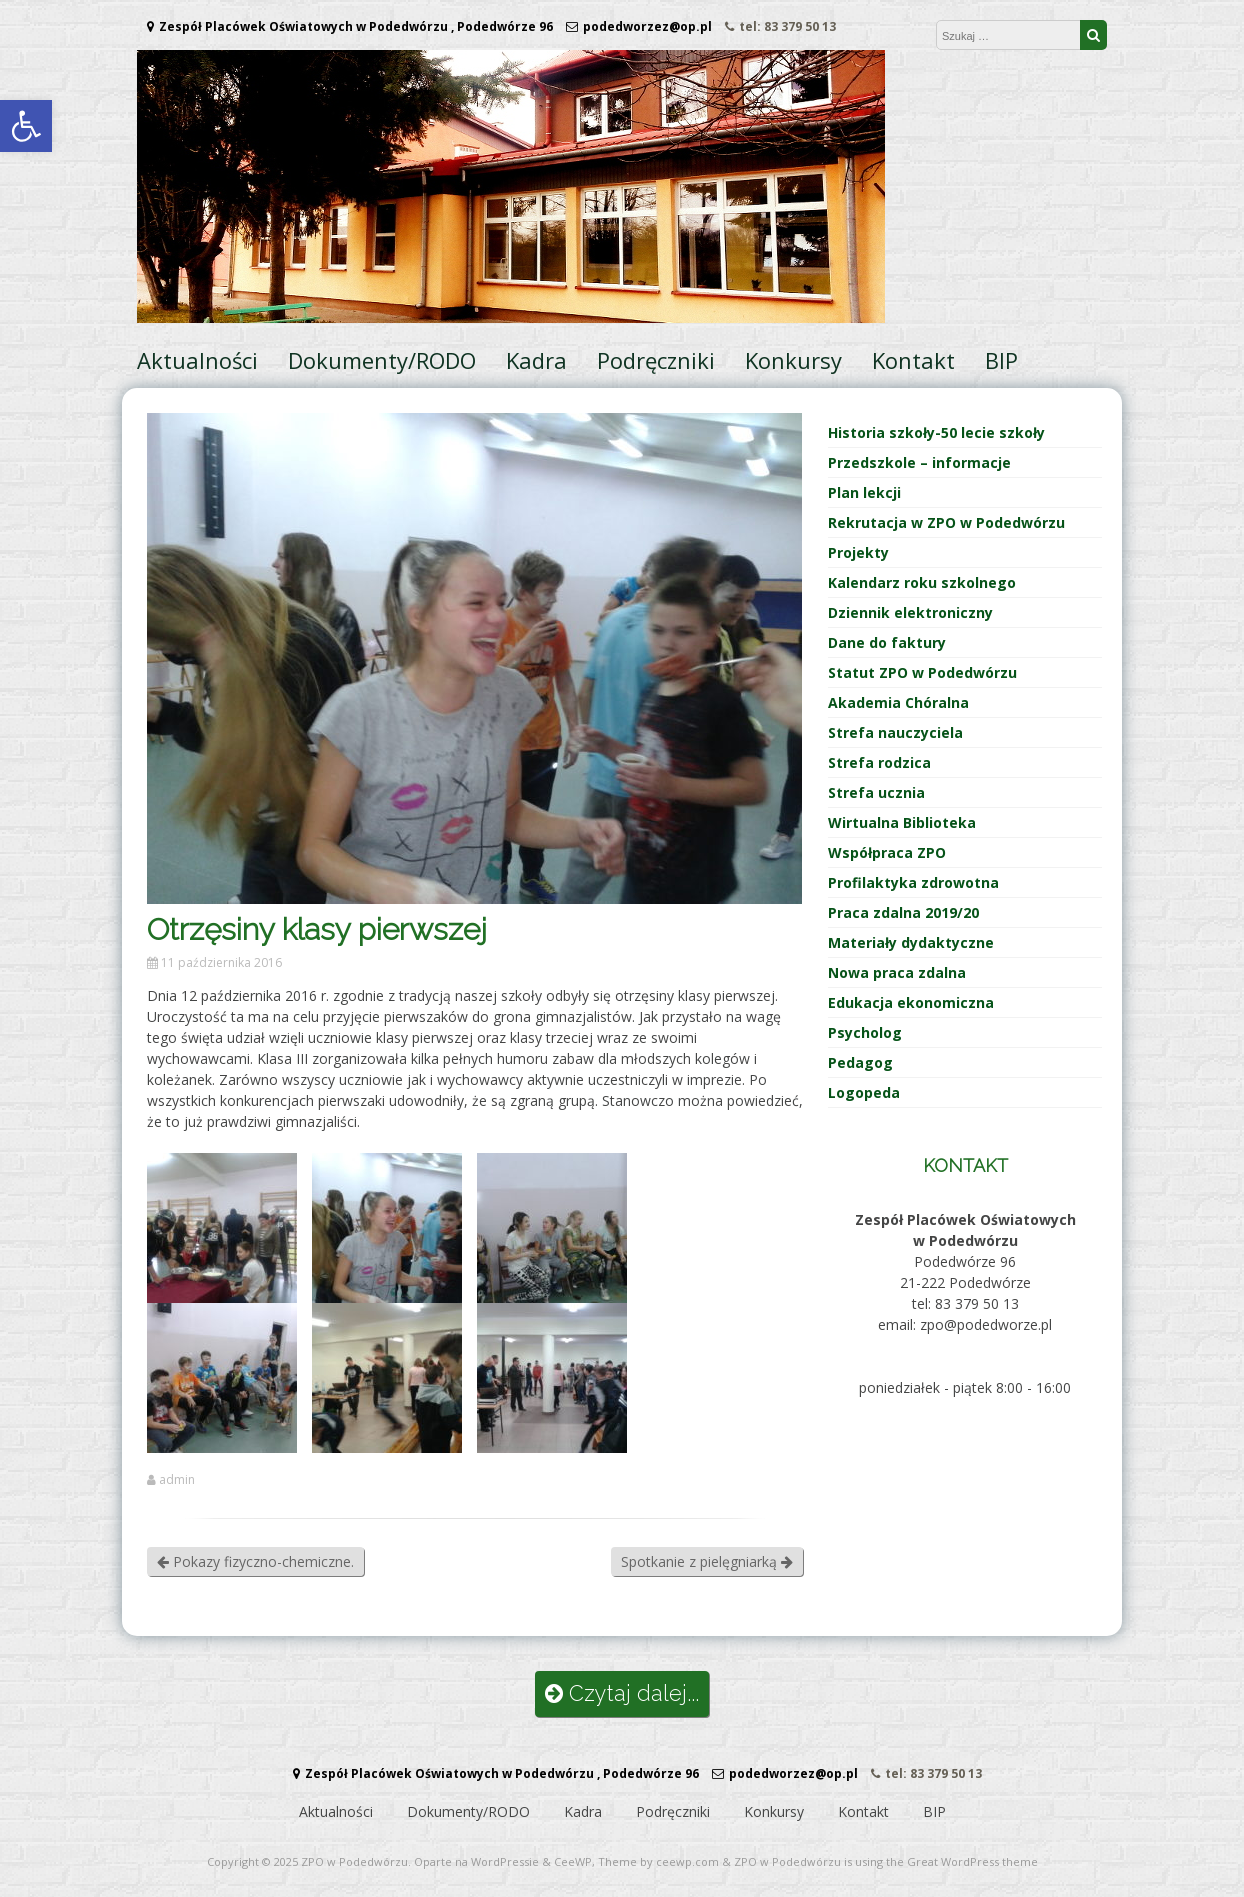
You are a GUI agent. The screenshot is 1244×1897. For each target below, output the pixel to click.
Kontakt (913, 360)
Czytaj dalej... (622, 1693)
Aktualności (197, 360)
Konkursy (793, 360)
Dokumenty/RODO (382, 360)
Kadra (536, 360)
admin (177, 1480)
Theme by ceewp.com (658, 1861)
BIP (1001, 360)
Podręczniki (656, 360)
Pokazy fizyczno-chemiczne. (255, 1561)
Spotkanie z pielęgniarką (707, 1561)
